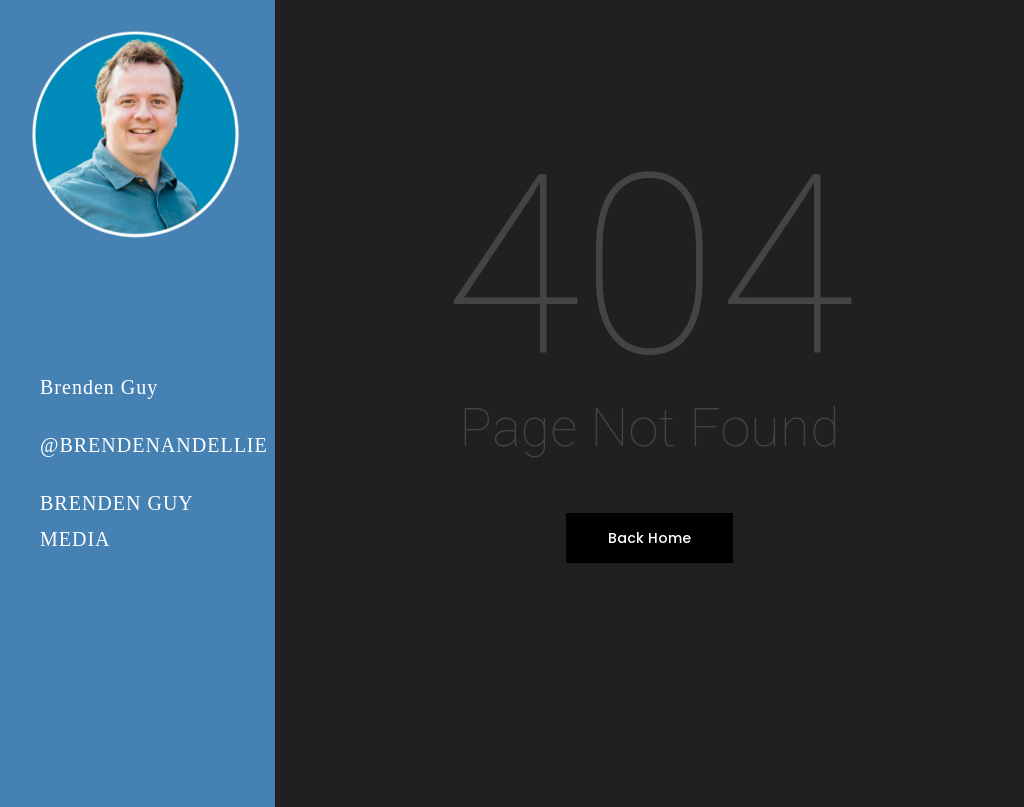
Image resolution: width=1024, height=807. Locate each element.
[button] (986, 10)
